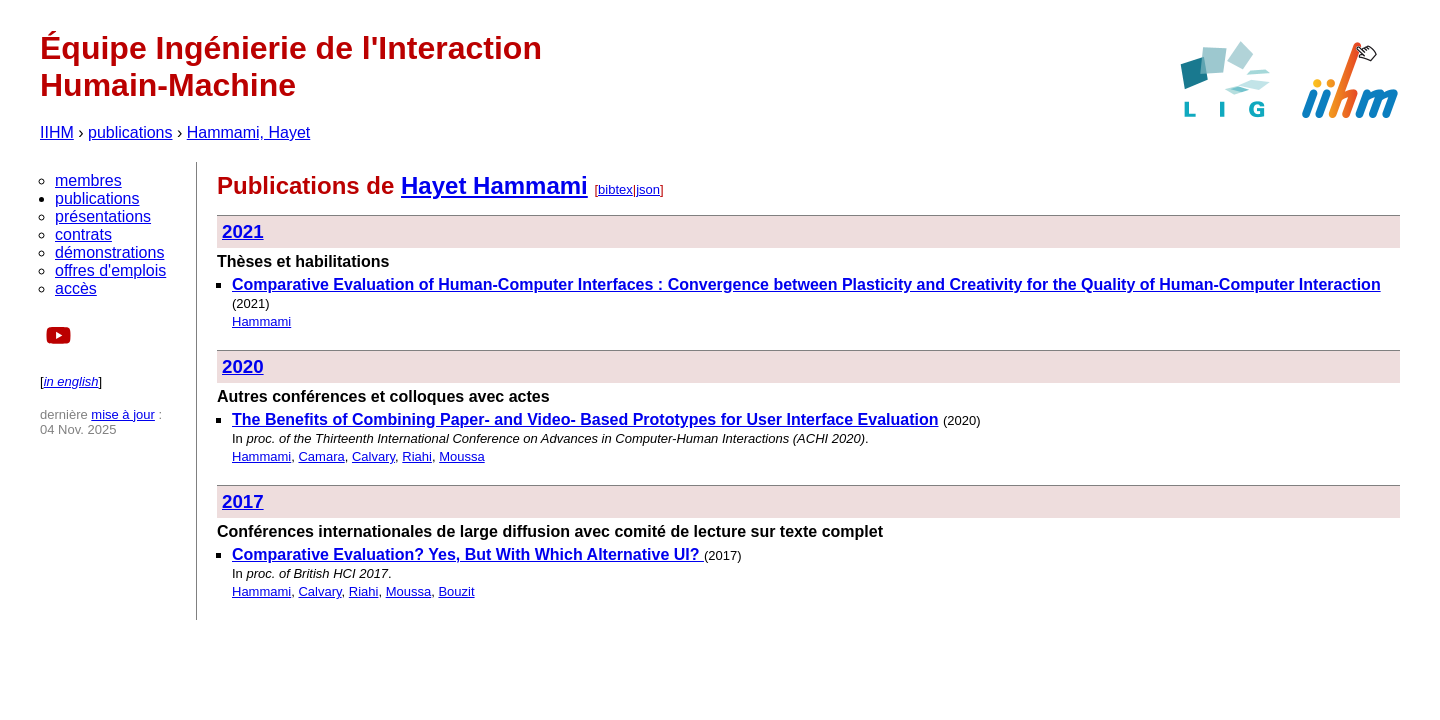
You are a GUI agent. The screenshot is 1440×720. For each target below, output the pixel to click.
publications (130, 132)
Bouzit (456, 591)
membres (88, 180)
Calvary (373, 456)
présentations (103, 216)
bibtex (615, 189)
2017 (243, 501)
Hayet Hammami (494, 185)
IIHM (57, 132)
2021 (243, 231)
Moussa (462, 456)
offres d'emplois (110, 270)
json (648, 189)
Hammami (261, 321)
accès (76, 288)
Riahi (417, 456)
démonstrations (109, 252)
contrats (83, 234)
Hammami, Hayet (249, 132)
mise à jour (123, 414)
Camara (321, 456)
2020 (243, 366)
